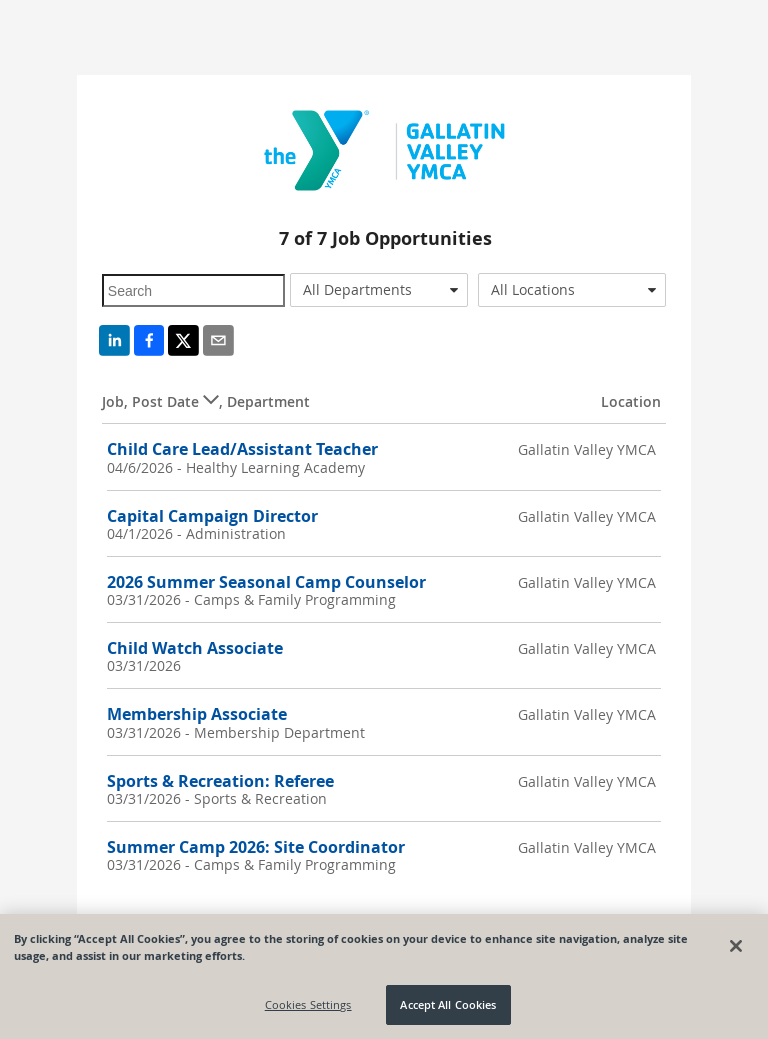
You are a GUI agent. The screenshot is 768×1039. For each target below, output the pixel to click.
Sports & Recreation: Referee (220, 781)
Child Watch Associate (195, 648)
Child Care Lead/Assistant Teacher (242, 449)
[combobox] (379, 290)
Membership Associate (197, 714)
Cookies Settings (308, 1004)
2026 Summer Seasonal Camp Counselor (266, 582)
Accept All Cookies (448, 1004)
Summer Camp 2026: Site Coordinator (256, 847)
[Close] (736, 946)
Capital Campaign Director (212, 516)
